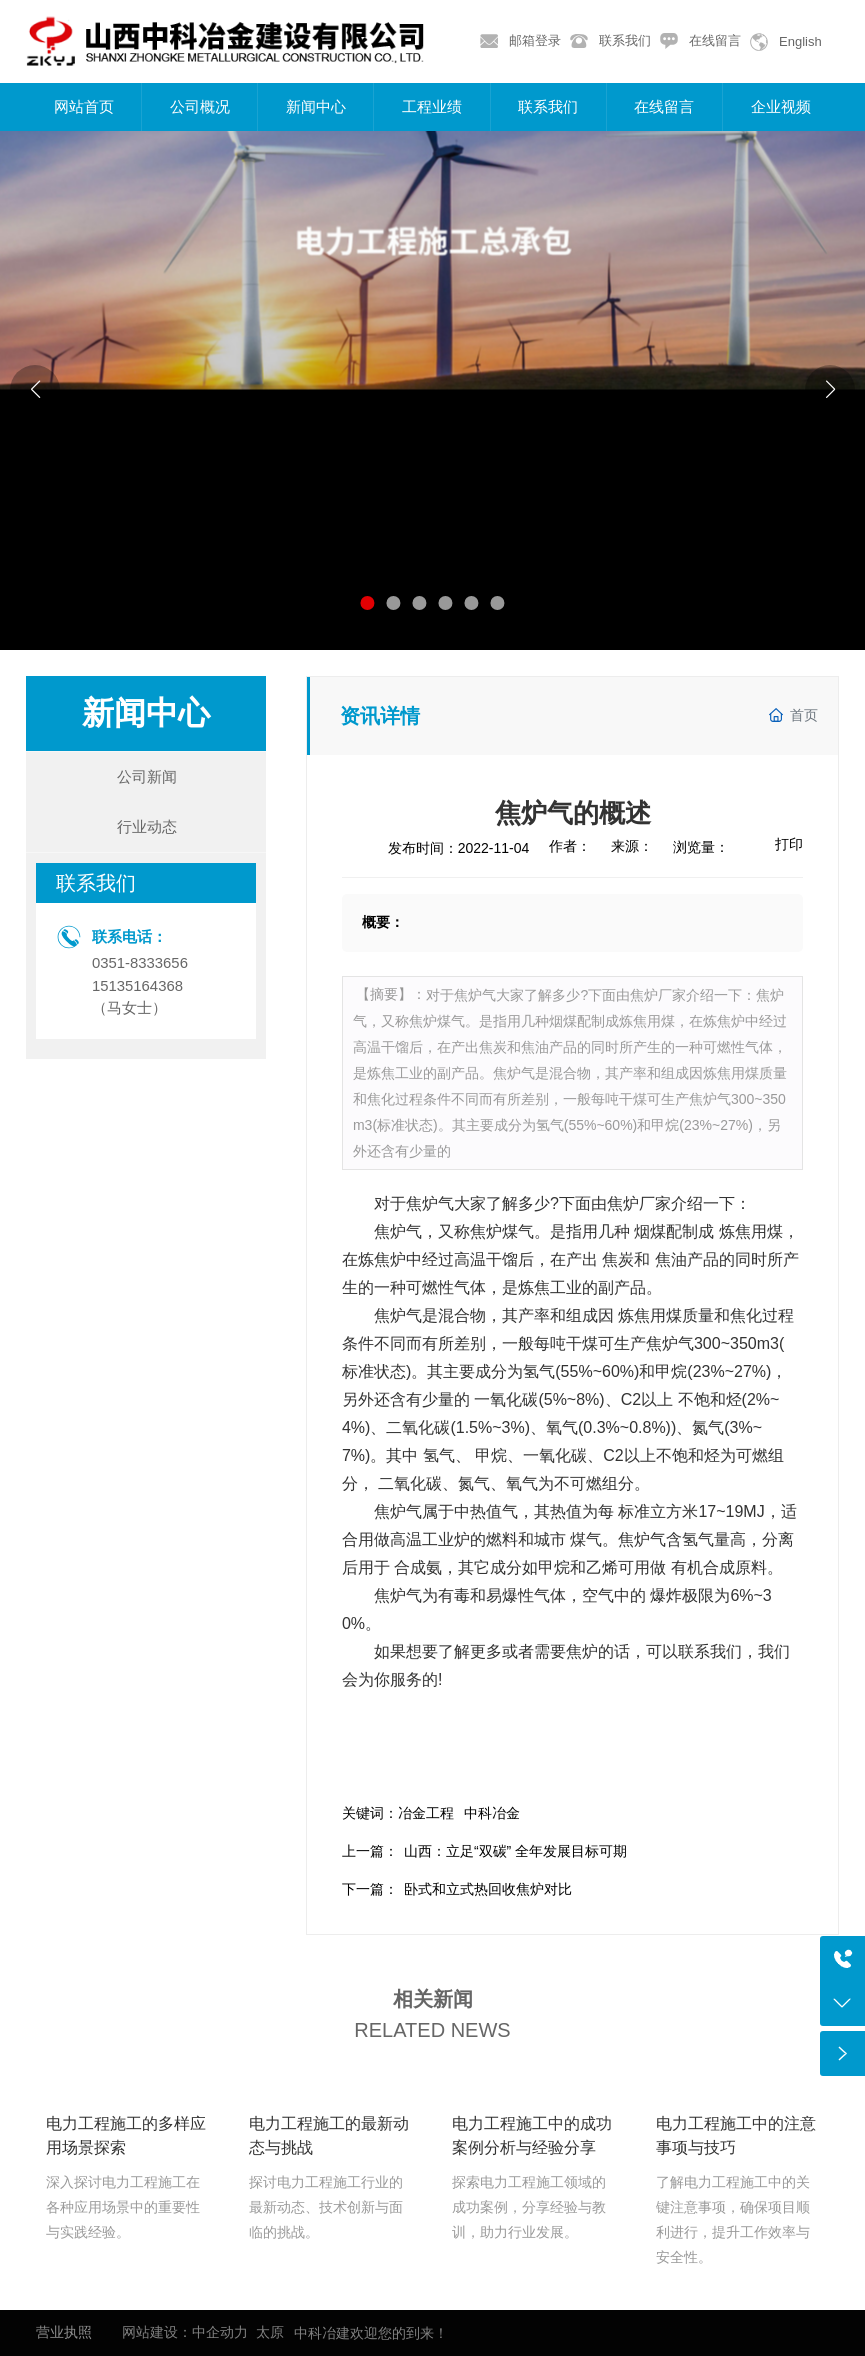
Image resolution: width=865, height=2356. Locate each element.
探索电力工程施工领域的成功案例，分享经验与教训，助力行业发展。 (529, 2207)
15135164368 (137, 986)
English (800, 41)
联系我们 (625, 40)
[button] (368, 603)
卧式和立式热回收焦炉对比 (488, 1889)
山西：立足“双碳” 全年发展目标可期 (515, 1851)
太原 (270, 2332)
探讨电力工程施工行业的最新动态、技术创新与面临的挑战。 (326, 2207)
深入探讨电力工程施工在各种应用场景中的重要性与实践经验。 (123, 2207)
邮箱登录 (535, 40)
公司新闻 (147, 776)
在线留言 (715, 40)
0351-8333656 (140, 963)
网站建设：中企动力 (185, 2332)
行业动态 (147, 826)
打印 (789, 844)
